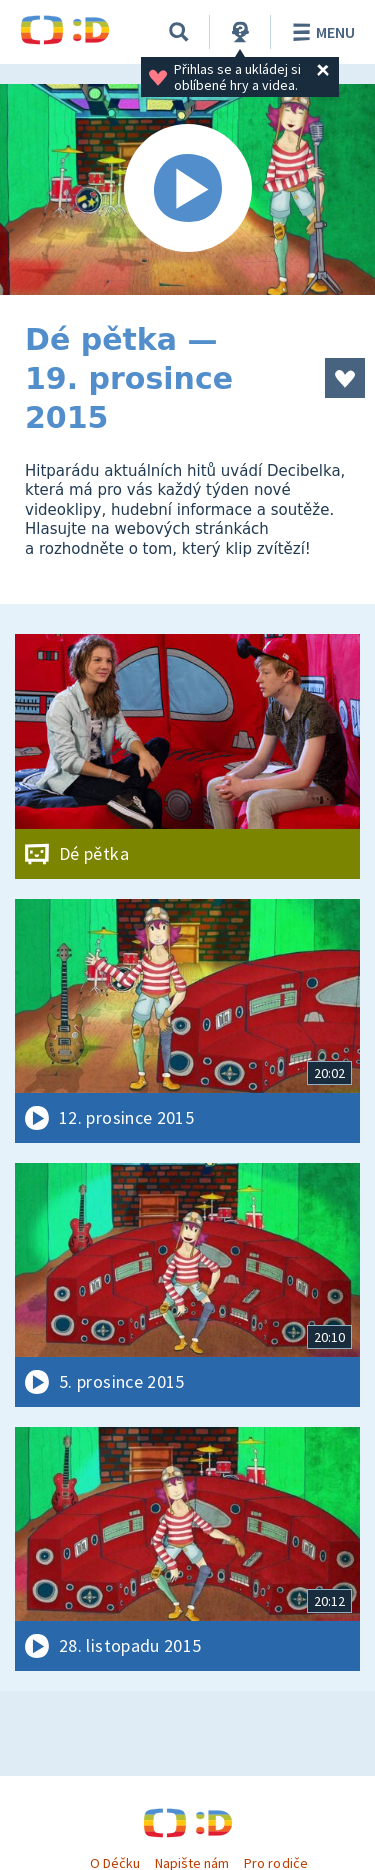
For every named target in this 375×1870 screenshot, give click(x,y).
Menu (320, 32)
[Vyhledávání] (179, 32)
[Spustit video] (187, 189)
